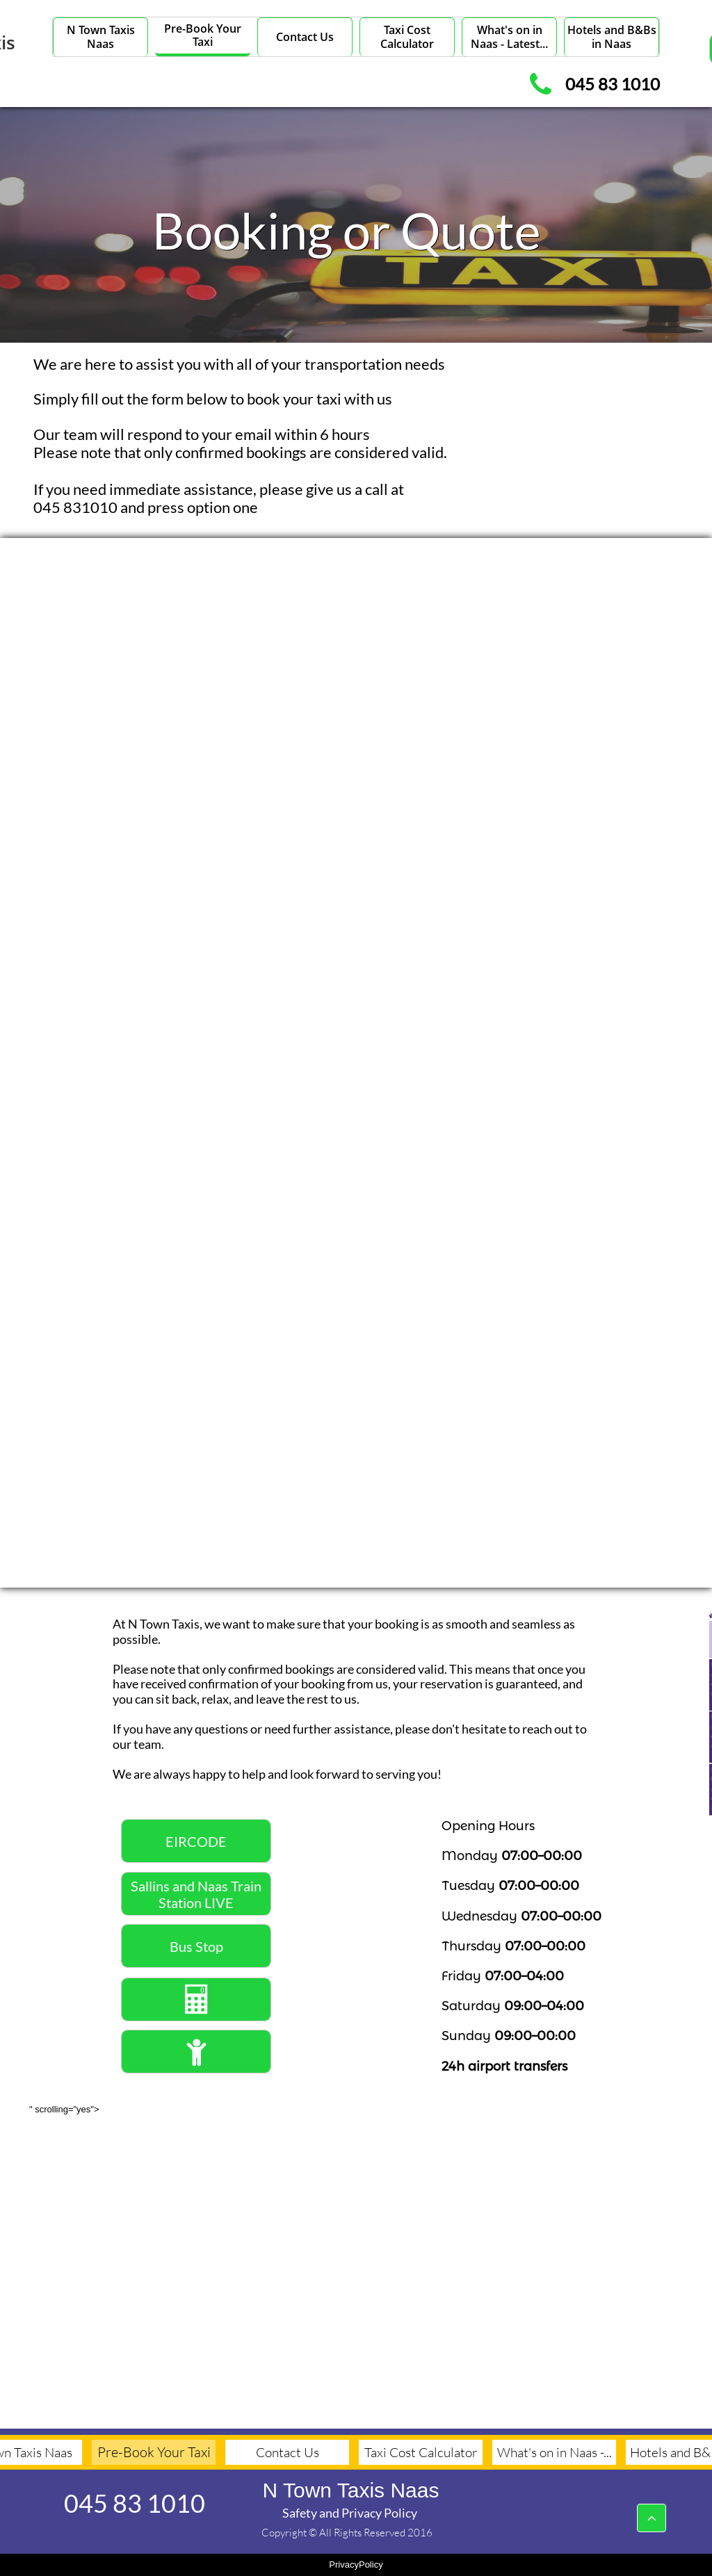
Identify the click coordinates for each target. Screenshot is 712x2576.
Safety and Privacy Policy (349, 2512)
